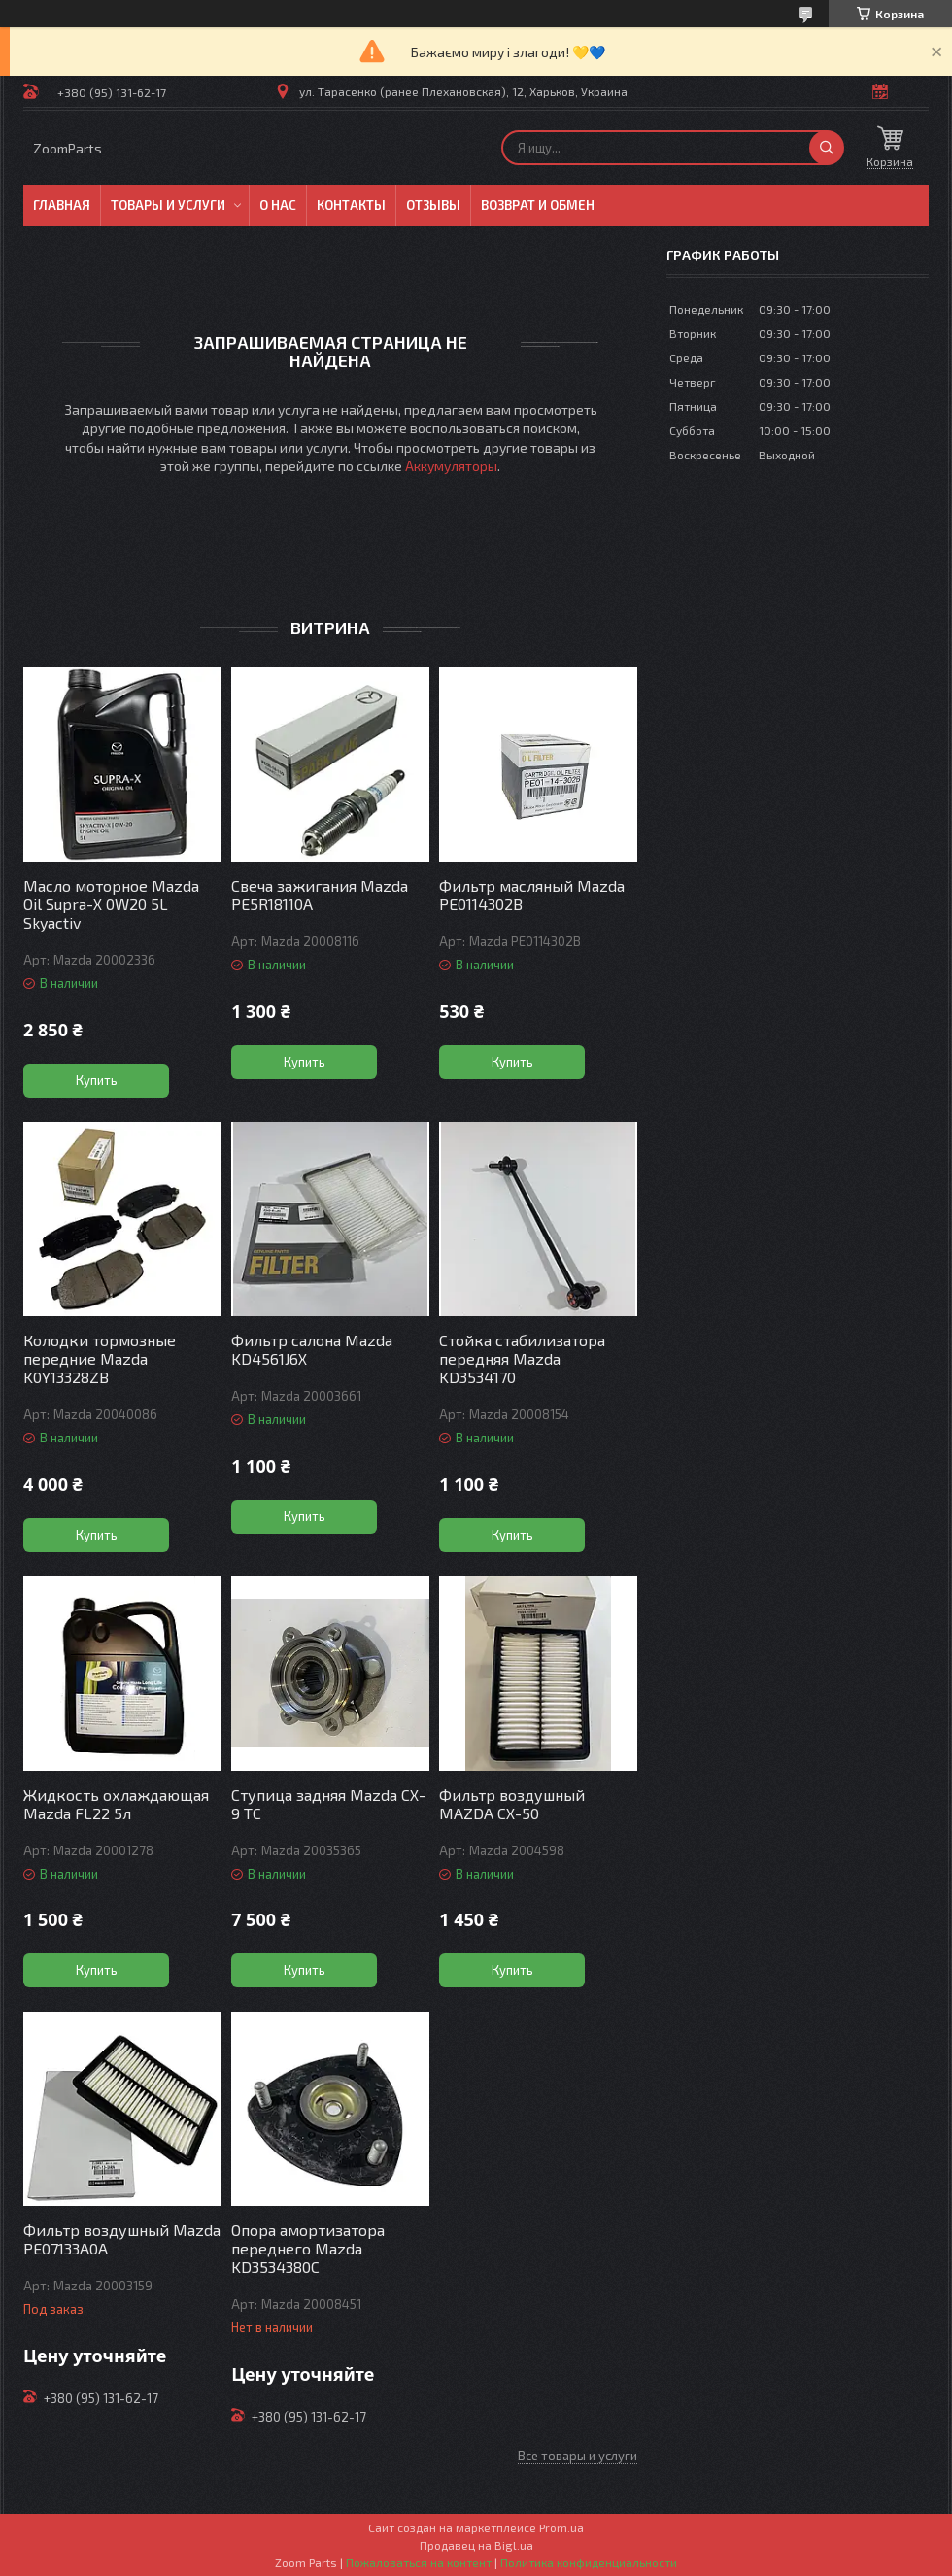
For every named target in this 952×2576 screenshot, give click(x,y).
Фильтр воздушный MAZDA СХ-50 (512, 1803)
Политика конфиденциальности (588, 2562)
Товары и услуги (168, 205)
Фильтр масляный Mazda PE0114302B (532, 894)
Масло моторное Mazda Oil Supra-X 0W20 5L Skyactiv (111, 904)
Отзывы (433, 205)
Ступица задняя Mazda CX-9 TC (328, 1803)
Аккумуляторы (451, 466)
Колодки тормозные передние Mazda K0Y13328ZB (99, 1358)
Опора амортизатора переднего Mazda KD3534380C (308, 2248)
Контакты (351, 205)
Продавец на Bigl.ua (476, 2545)
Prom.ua (561, 2527)
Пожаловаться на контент (419, 2562)
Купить (97, 1080)
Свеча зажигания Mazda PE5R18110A (319, 894)
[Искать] (826, 147)
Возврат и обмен (538, 205)
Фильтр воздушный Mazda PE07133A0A (122, 2238)
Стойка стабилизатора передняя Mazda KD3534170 (522, 1358)
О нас (277, 205)
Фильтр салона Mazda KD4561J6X (311, 1349)
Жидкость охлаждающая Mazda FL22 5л (116, 1803)
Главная (61, 205)
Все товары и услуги (577, 2455)
